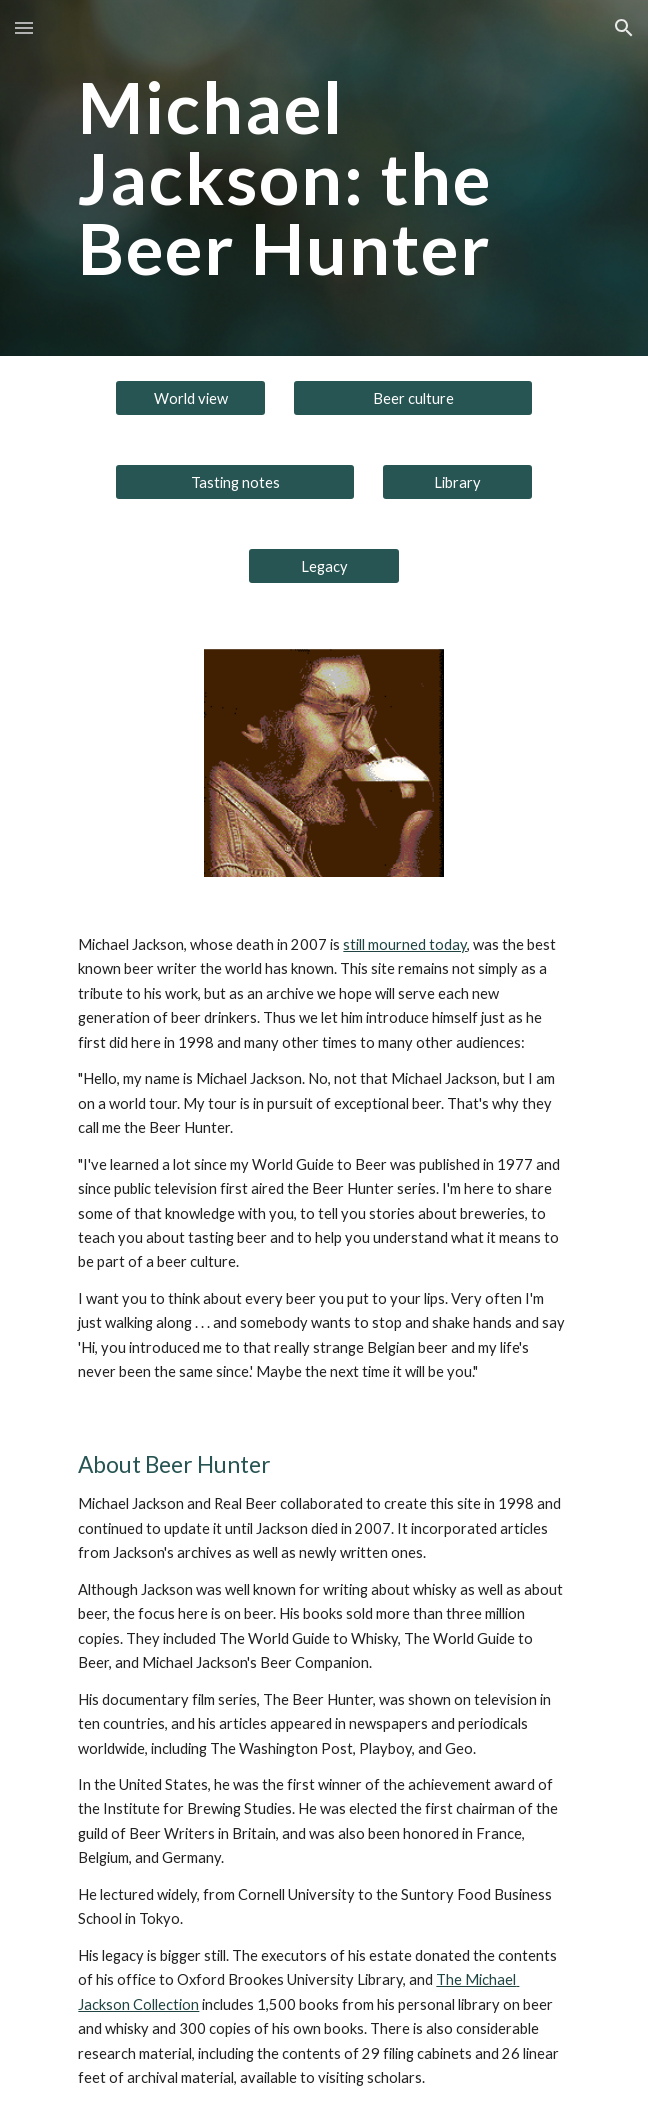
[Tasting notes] (235, 482)
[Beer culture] (413, 398)
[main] (323, 178)
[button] (24, 27)
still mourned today (405, 944)
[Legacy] (323, 566)
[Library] (457, 482)
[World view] (190, 398)
